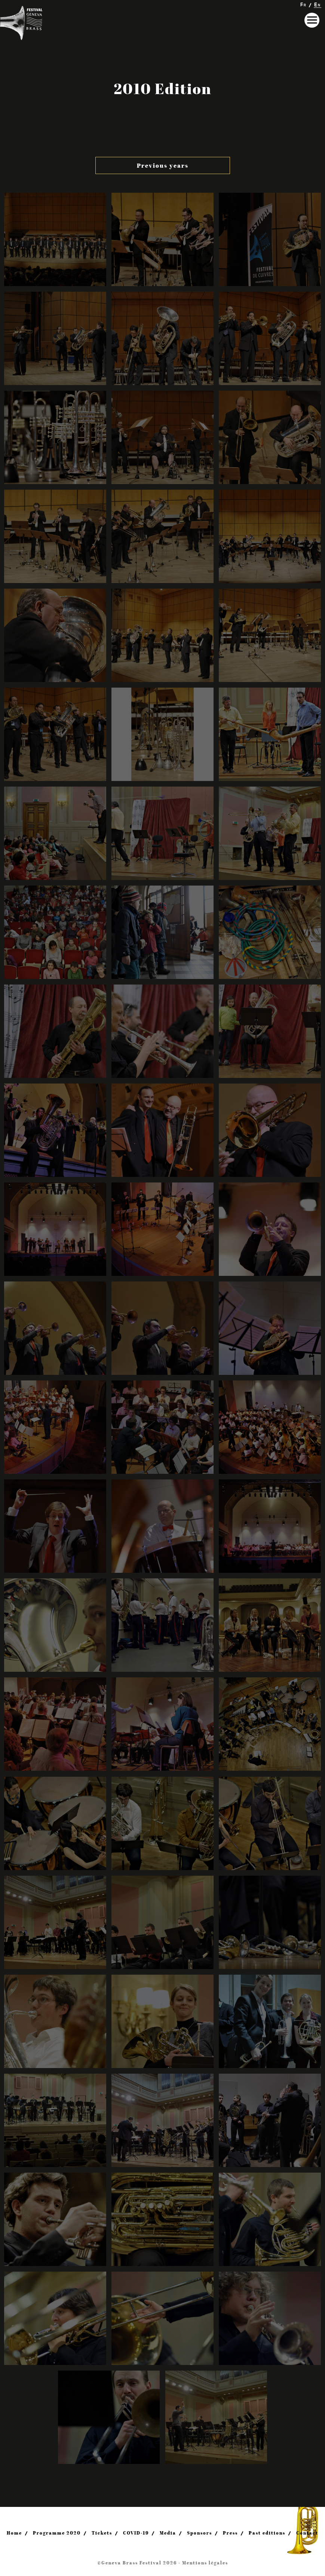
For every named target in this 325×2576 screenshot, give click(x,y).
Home (14, 2533)
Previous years (162, 165)
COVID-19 (136, 2533)
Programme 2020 (57, 2533)
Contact (307, 2533)
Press (230, 2533)
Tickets (102, 2533)
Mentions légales (205, 2563)
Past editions (267, 2533)
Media (168, 2533)
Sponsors (199, 2533)
